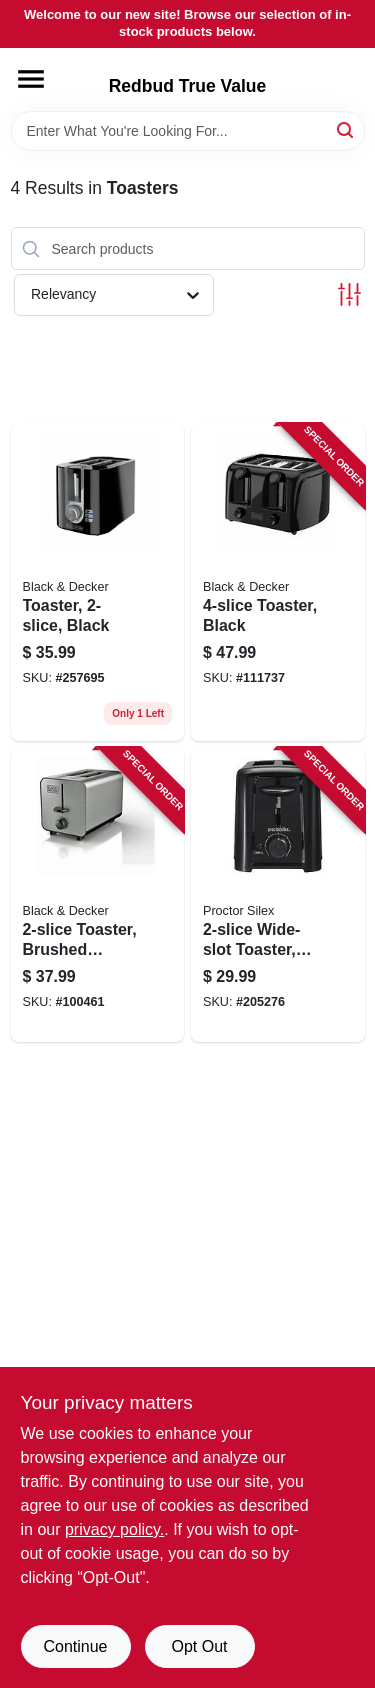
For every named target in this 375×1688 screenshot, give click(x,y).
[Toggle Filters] (349, 294)
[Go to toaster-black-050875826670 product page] (278, 582)
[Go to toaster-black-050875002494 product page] (98, 582)
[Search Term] (188, 131)
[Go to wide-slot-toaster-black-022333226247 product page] (278, 895)
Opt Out (199, 1646)
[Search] (346, 129)
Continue (75, 1646)
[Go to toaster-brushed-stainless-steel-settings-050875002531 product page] (98, 895)
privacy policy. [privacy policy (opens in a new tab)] (114, 1529)
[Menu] (31, 79)
